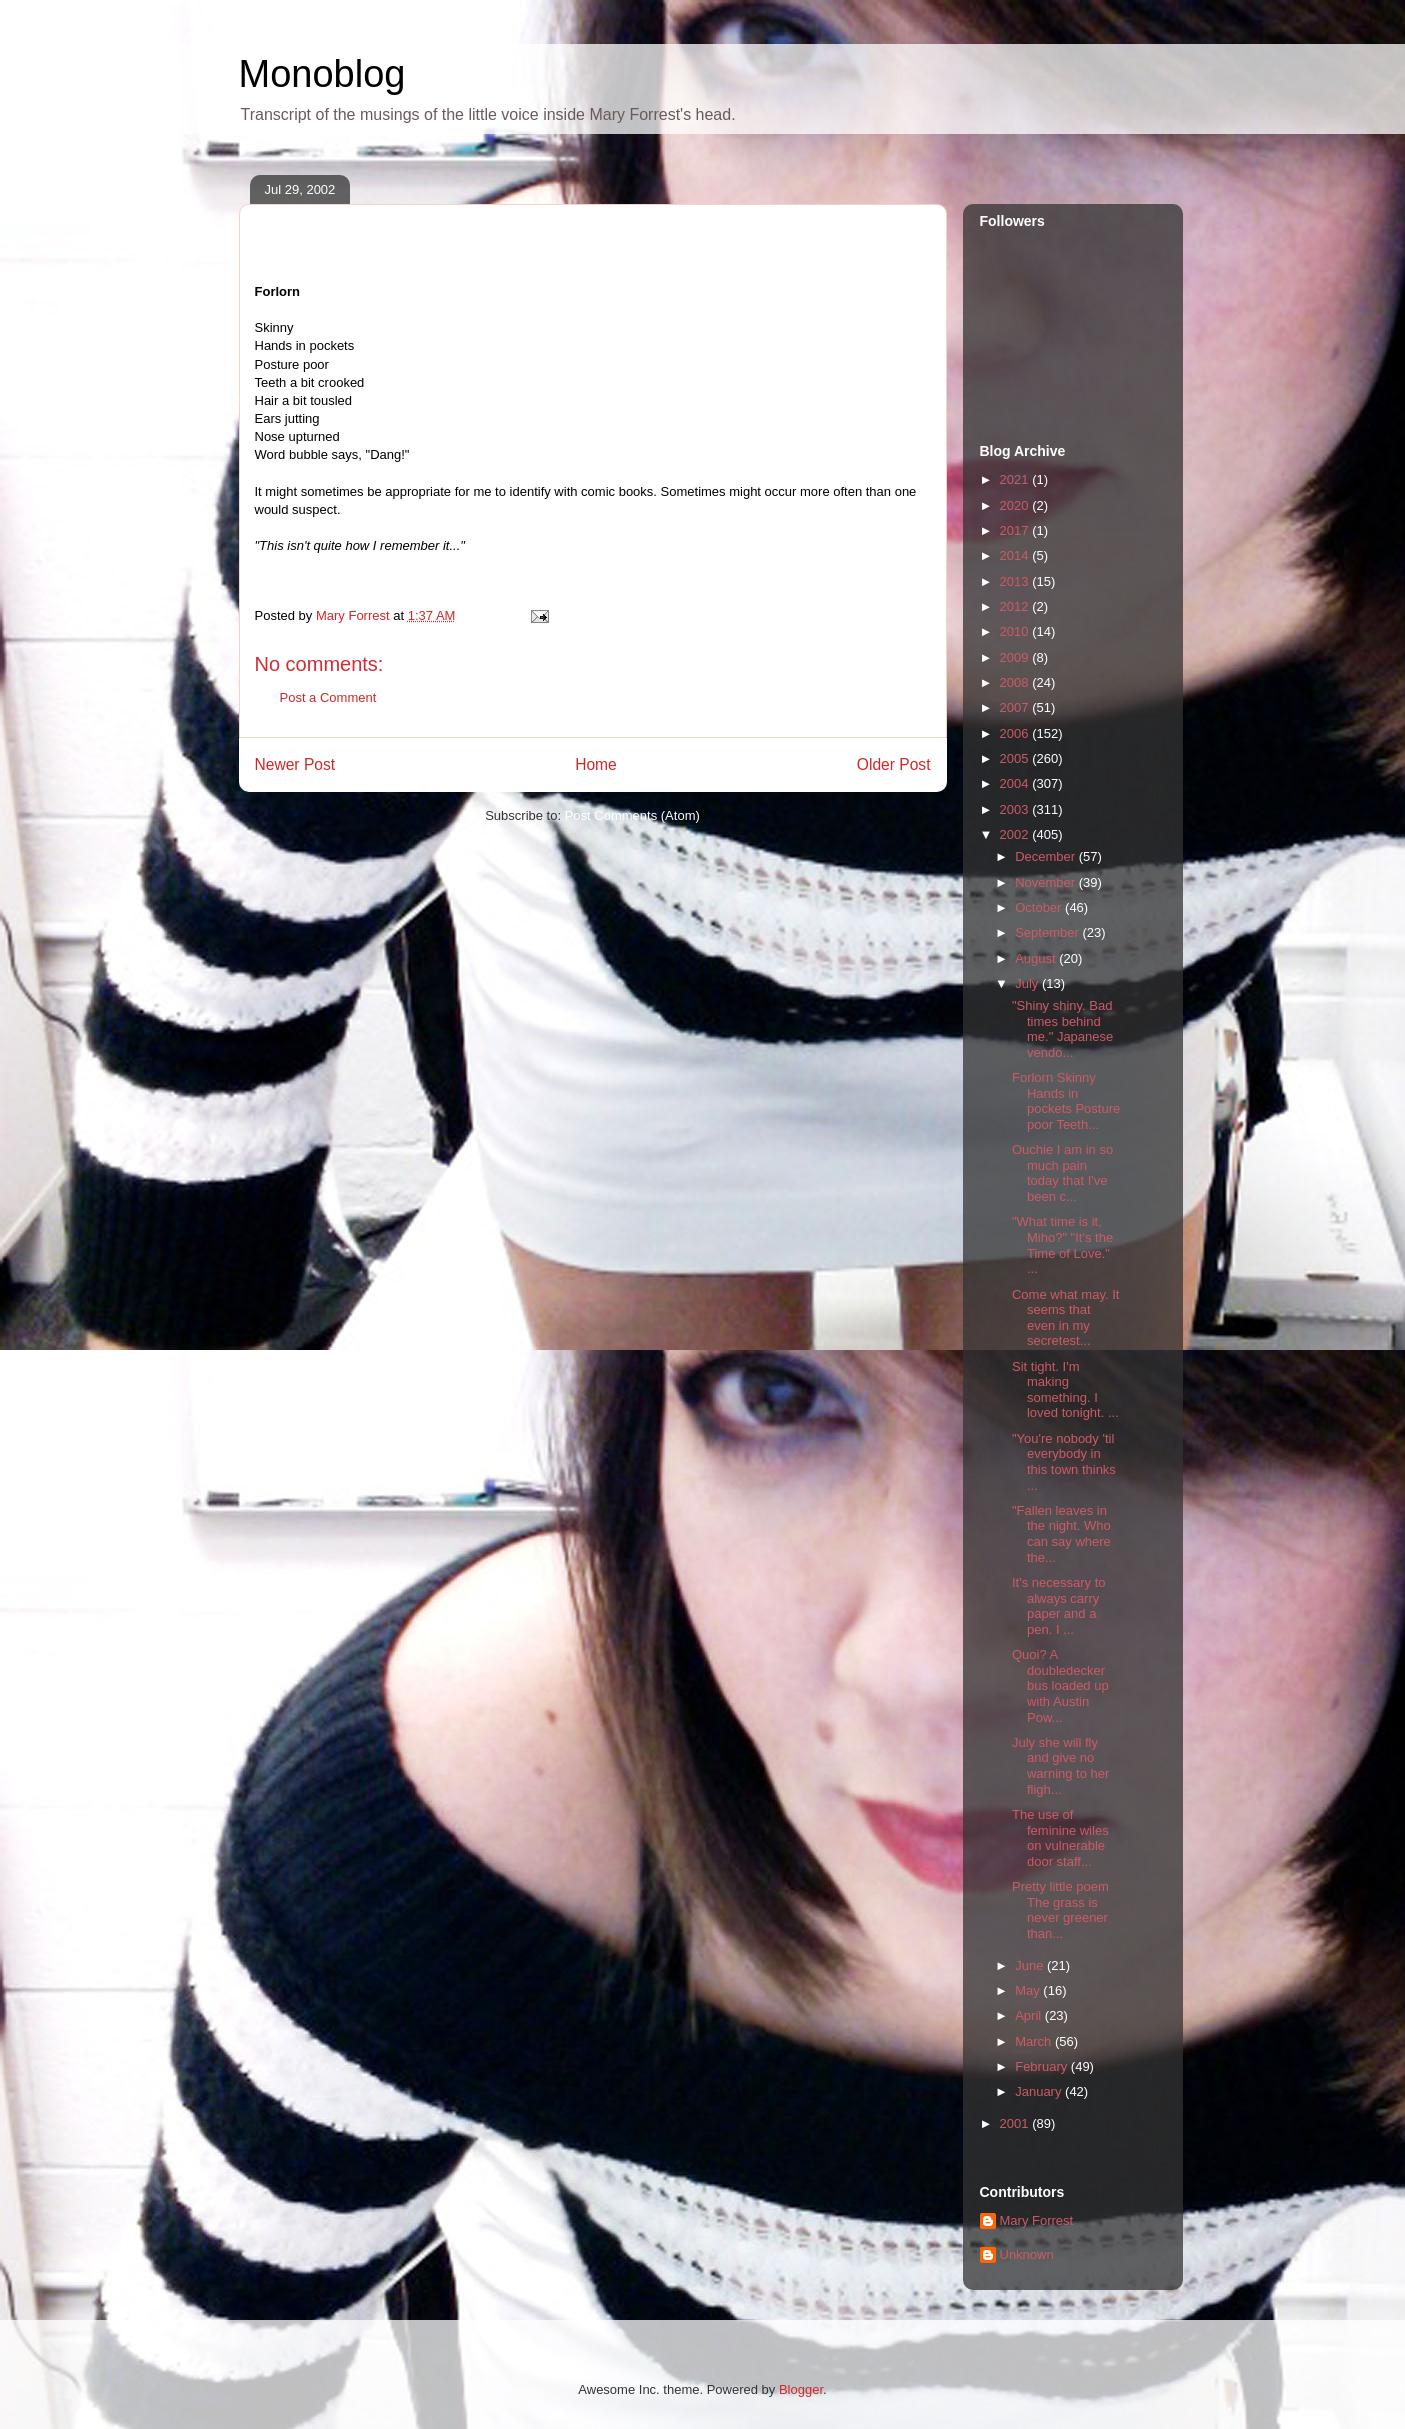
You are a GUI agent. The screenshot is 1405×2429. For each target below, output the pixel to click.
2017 (1016, 530)
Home (596, 764)
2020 (1016, 505)
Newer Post (295, 764)
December (1047, 856)
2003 (1016, 809)
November (1047, 882)
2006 (1016, 733)
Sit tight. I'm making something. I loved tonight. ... (1065, 1390)
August (1037, 958)
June (1031, 1965)
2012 (1016, 606)
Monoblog (322, 74)
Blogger (801, 2389)
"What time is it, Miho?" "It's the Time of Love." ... (1062, 1245)
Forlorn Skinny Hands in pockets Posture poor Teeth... (1066, 1101)
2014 (1016, 555)
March (1035, 2041)
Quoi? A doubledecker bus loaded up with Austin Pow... (1060, 1685)
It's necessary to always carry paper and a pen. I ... (1059, 1606)
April (1030, 2015)
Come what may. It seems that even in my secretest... (1065, 1318)
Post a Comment (328, 697)
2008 (1016, 682)
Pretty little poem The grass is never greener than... (1060, 1910)
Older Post (894, 764)
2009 (1016, 657)
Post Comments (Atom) (632, 815)
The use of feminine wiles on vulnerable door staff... (1060, 1838)
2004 (1016, 783)
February (1043, 2066)
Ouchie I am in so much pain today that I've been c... (1062, 1173)
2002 (1016, 834)
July (1028, 983)
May (1029, 1990)
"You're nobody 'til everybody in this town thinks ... (1064, 1462)
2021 (1016, 479)
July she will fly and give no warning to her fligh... (1060, 1766)
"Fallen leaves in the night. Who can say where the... (1061, 1534)
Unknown (1027, 2254)
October (1040, 907)
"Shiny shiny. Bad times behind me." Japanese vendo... (1062, 1029)
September (1048, 932)
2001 (1016, 2123)
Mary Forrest (1037, 2220)
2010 (1016, 631)
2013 (1016, 581)
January (1040, 2091)
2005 (1016, 758)
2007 (1016, 707)
